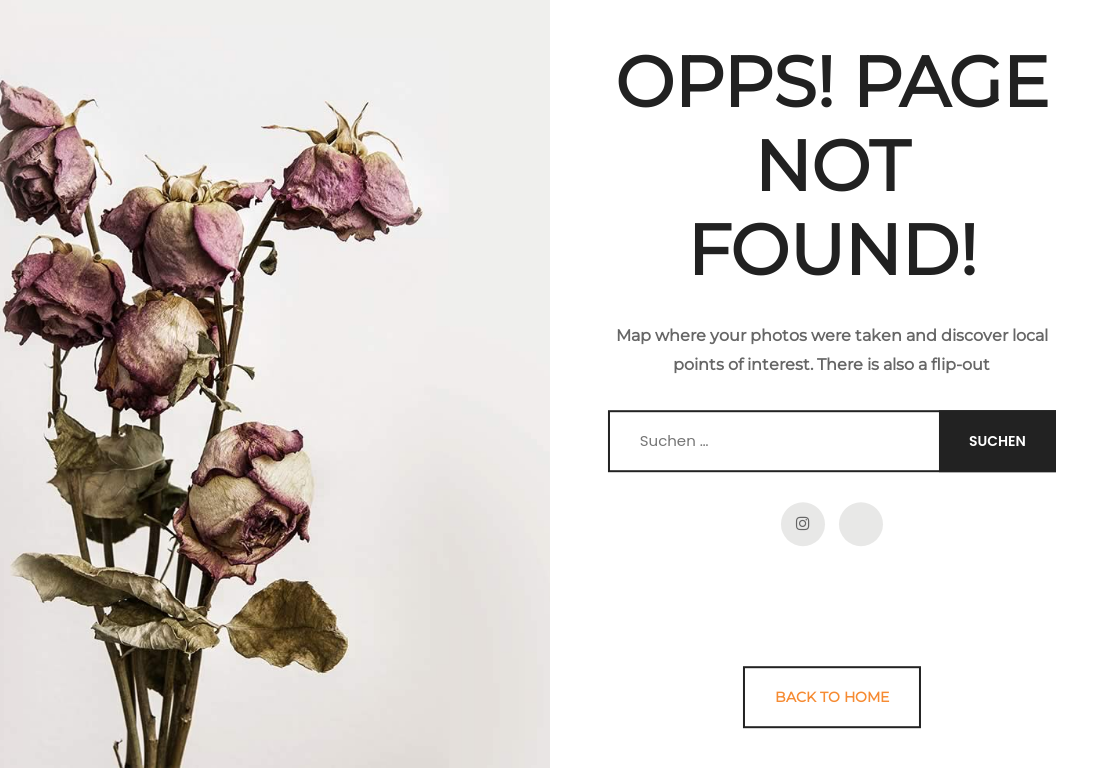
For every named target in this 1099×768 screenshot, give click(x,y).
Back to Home (832, 697)
